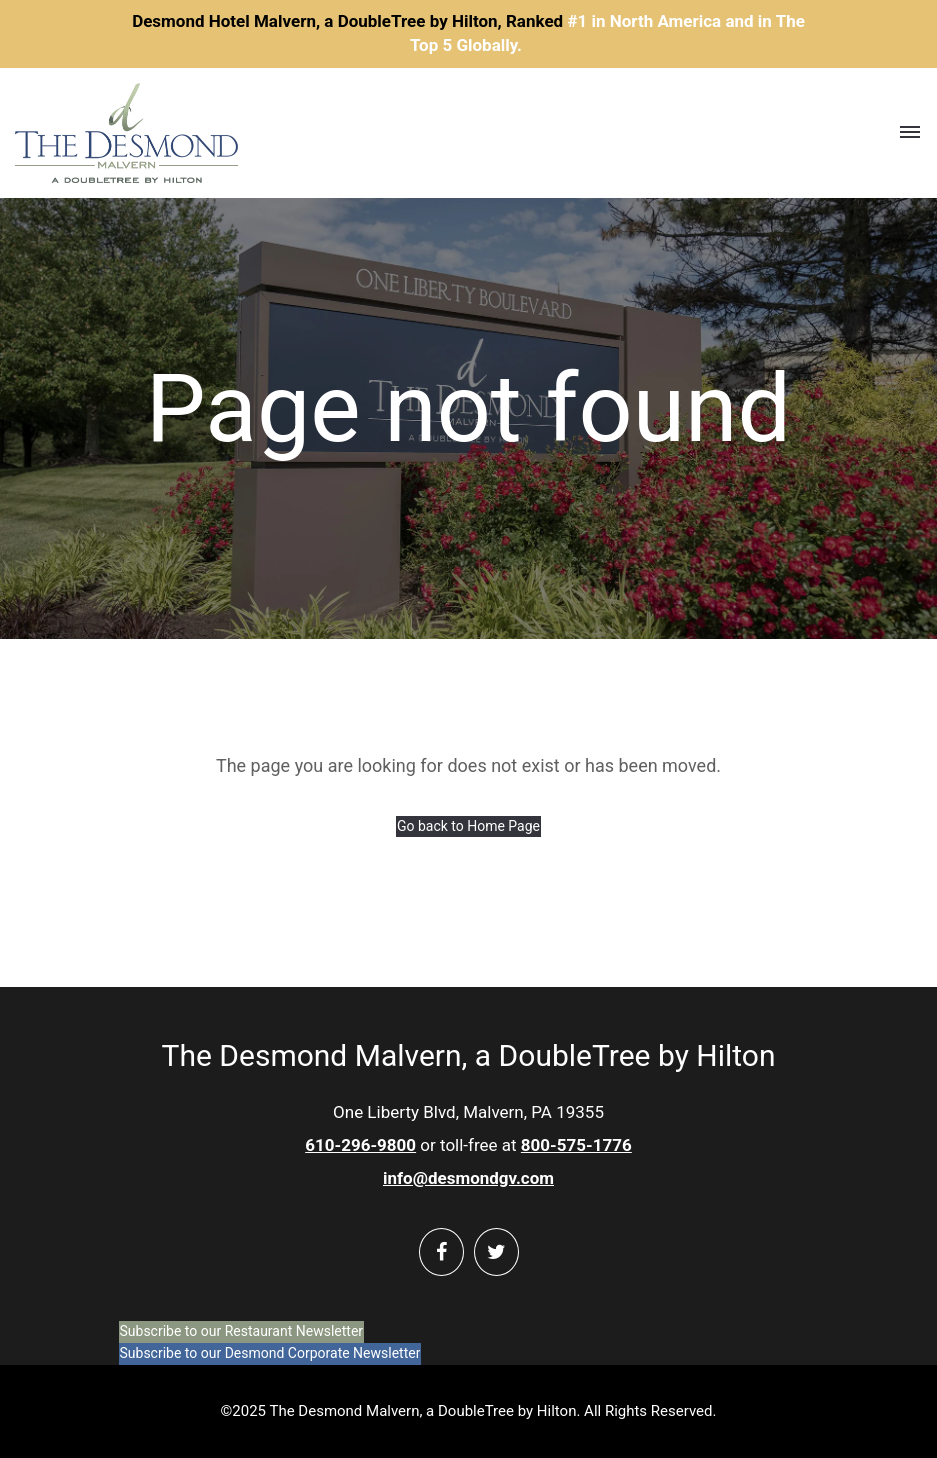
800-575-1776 (576, 1145)
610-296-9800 (360, 1145)
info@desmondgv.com (468, 1178)
